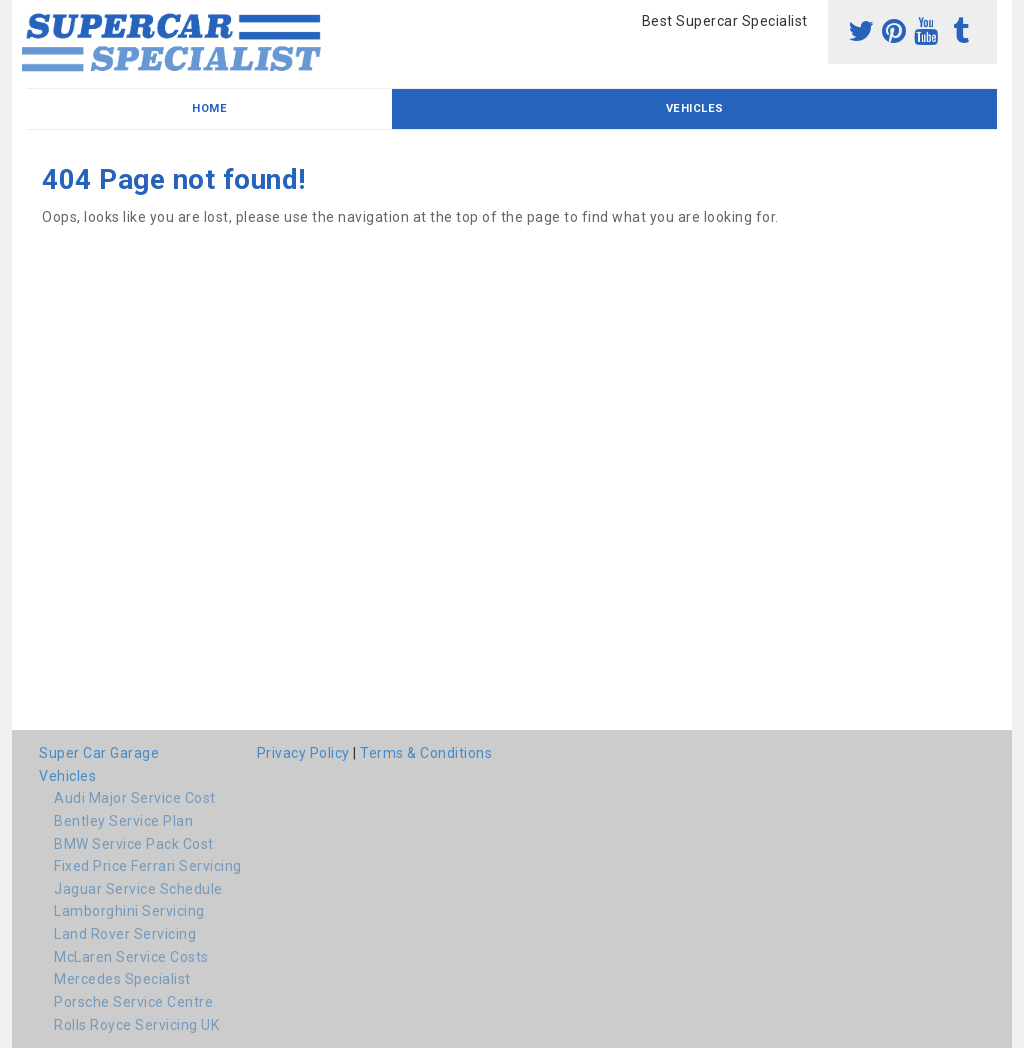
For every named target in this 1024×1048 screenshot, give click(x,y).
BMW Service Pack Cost (134, 844)
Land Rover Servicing (125, 934)
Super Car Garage (99, 753)
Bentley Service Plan (123, 821)
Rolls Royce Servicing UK (136, 1025)
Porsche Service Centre (133, 1002)
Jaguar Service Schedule (138, 889)
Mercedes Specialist (122, 979)
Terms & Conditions (426, 753)
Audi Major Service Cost (135, 798)
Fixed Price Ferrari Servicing (148, 866)
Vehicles (695, 108)
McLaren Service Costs (131, 957)
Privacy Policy (303, 753)
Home (209, 108)
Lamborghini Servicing (129, 911)
